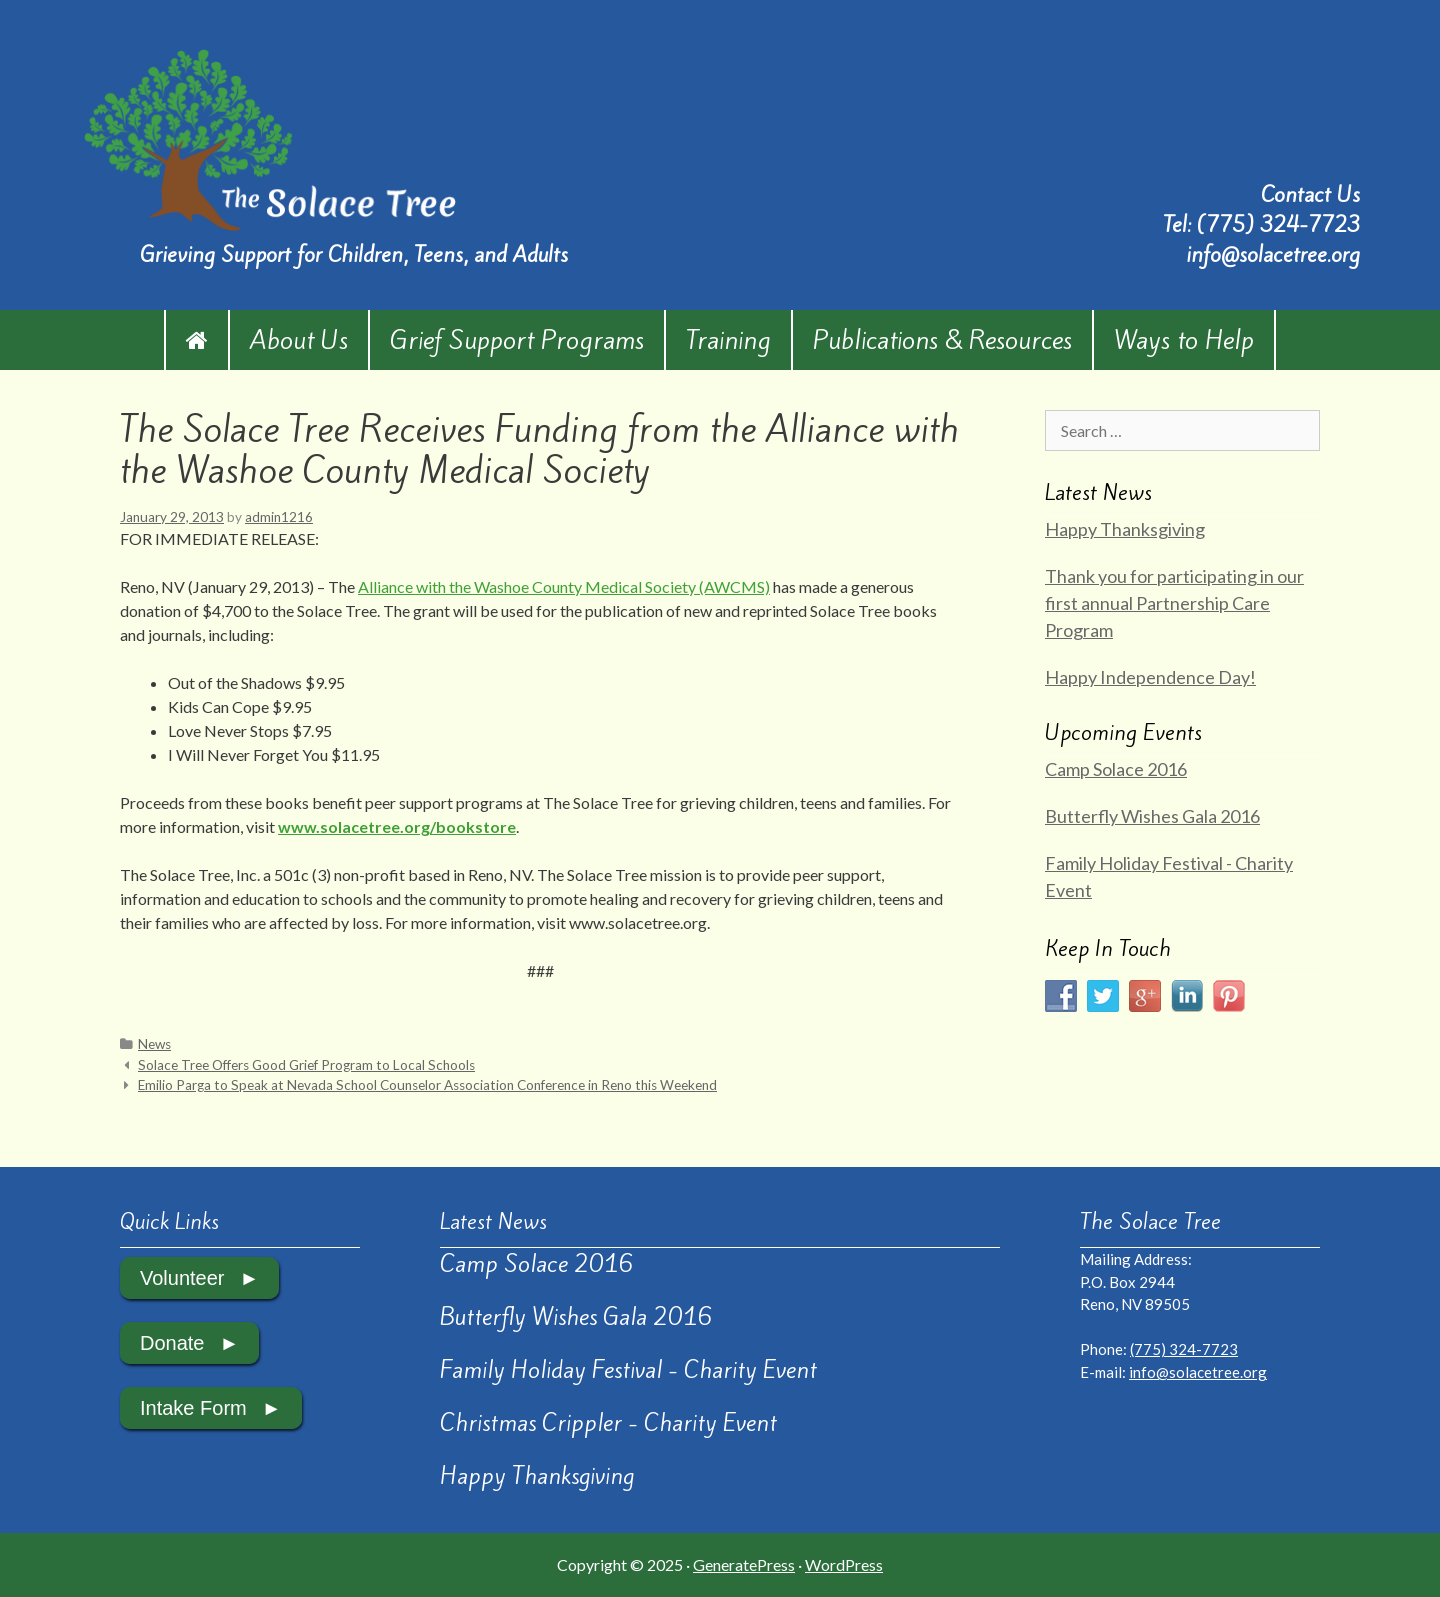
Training (728, 340)
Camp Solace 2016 (1116, 769)
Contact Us (1310, 194)
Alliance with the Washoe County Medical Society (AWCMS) (564, 586)
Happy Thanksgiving (1125, 529)
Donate (172, 1343)
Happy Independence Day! (1150, 677)
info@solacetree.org (1273, 254)
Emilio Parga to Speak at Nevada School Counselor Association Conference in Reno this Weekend (427, 1085)
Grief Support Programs (517, 340)
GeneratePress (744, 1564)
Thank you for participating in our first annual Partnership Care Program (1174, 603)
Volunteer (182, 1278)
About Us (299, 340)
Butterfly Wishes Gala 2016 (1152, 816)
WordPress (844, 1564)
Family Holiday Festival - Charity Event (628, 1370)
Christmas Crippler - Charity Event (608, 1423)
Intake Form (193, 1408)
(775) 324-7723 (1278, 224)
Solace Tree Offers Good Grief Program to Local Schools (306, 1065)
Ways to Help (1184, 340)
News (154, 1044)
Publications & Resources (942, 340)
